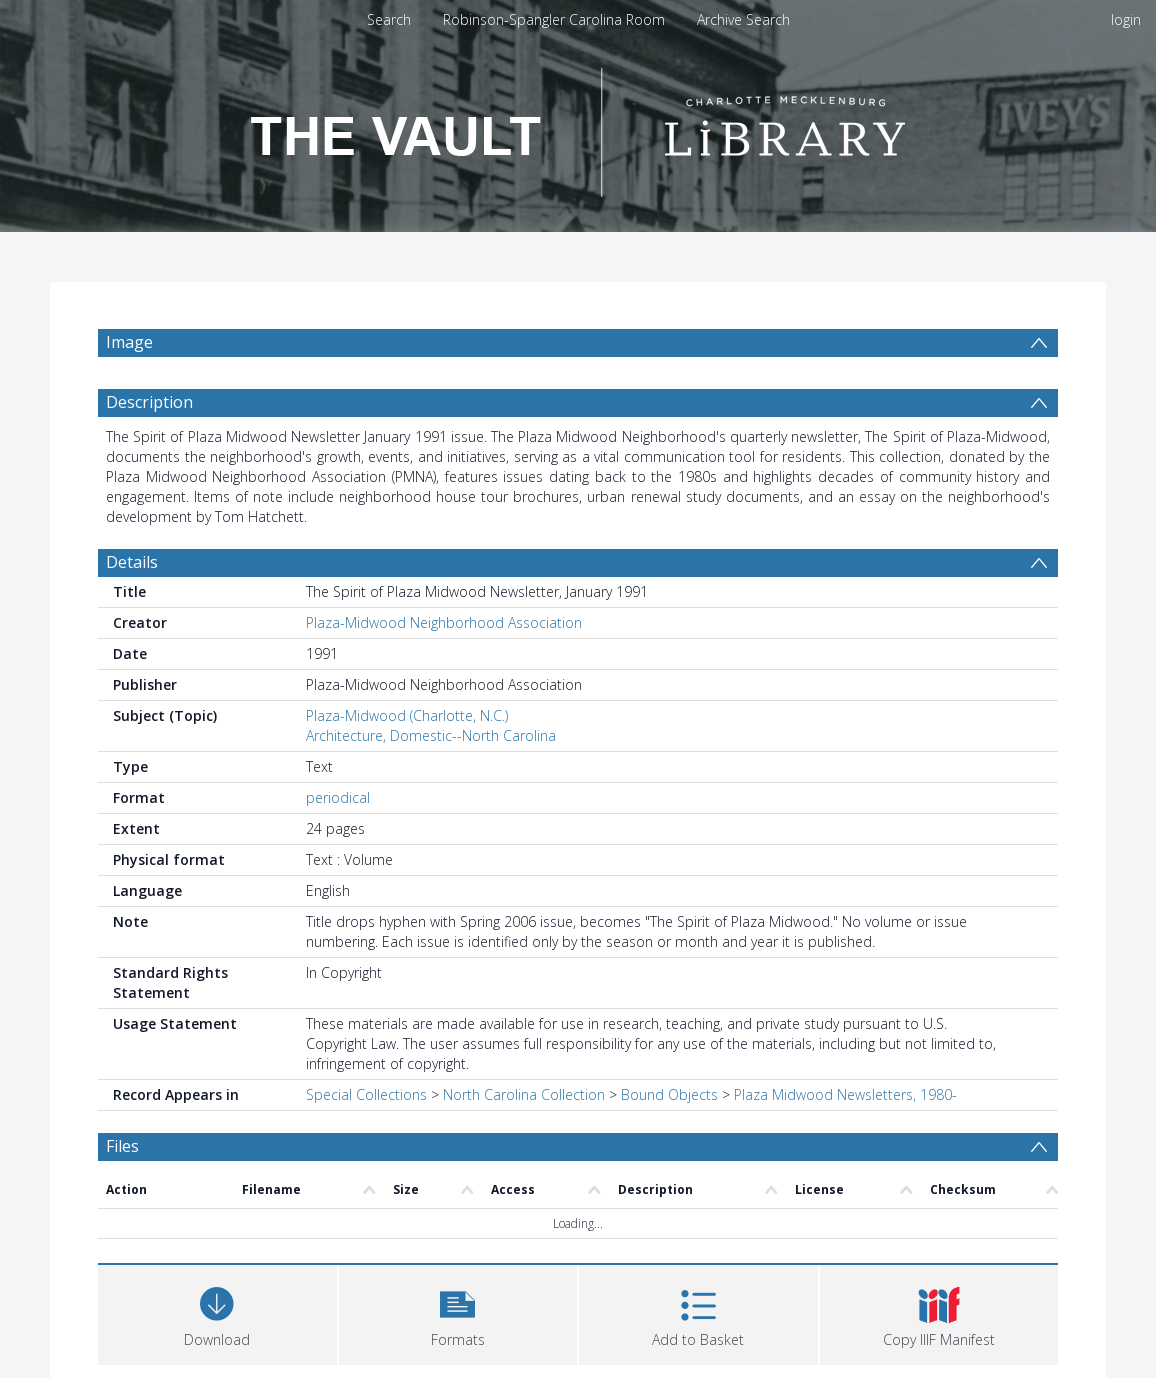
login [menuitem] (1126, 19)
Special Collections (366, 1094)
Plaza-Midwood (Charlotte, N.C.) (407, 715)
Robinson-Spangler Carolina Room (554, 19)
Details (132, 562)
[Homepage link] (578, 126)
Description (149, 402)
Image (129, 342)
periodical (338, 797)
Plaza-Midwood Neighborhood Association (444, 622)
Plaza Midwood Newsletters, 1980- (845, 1094)
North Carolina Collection (524, 1094)
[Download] (217, 1312)
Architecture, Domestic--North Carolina (431, 735)
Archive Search (743, 19)
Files (122, 1146)
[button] (458, 1312)
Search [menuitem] (389, 19)
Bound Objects (669, 1094)
